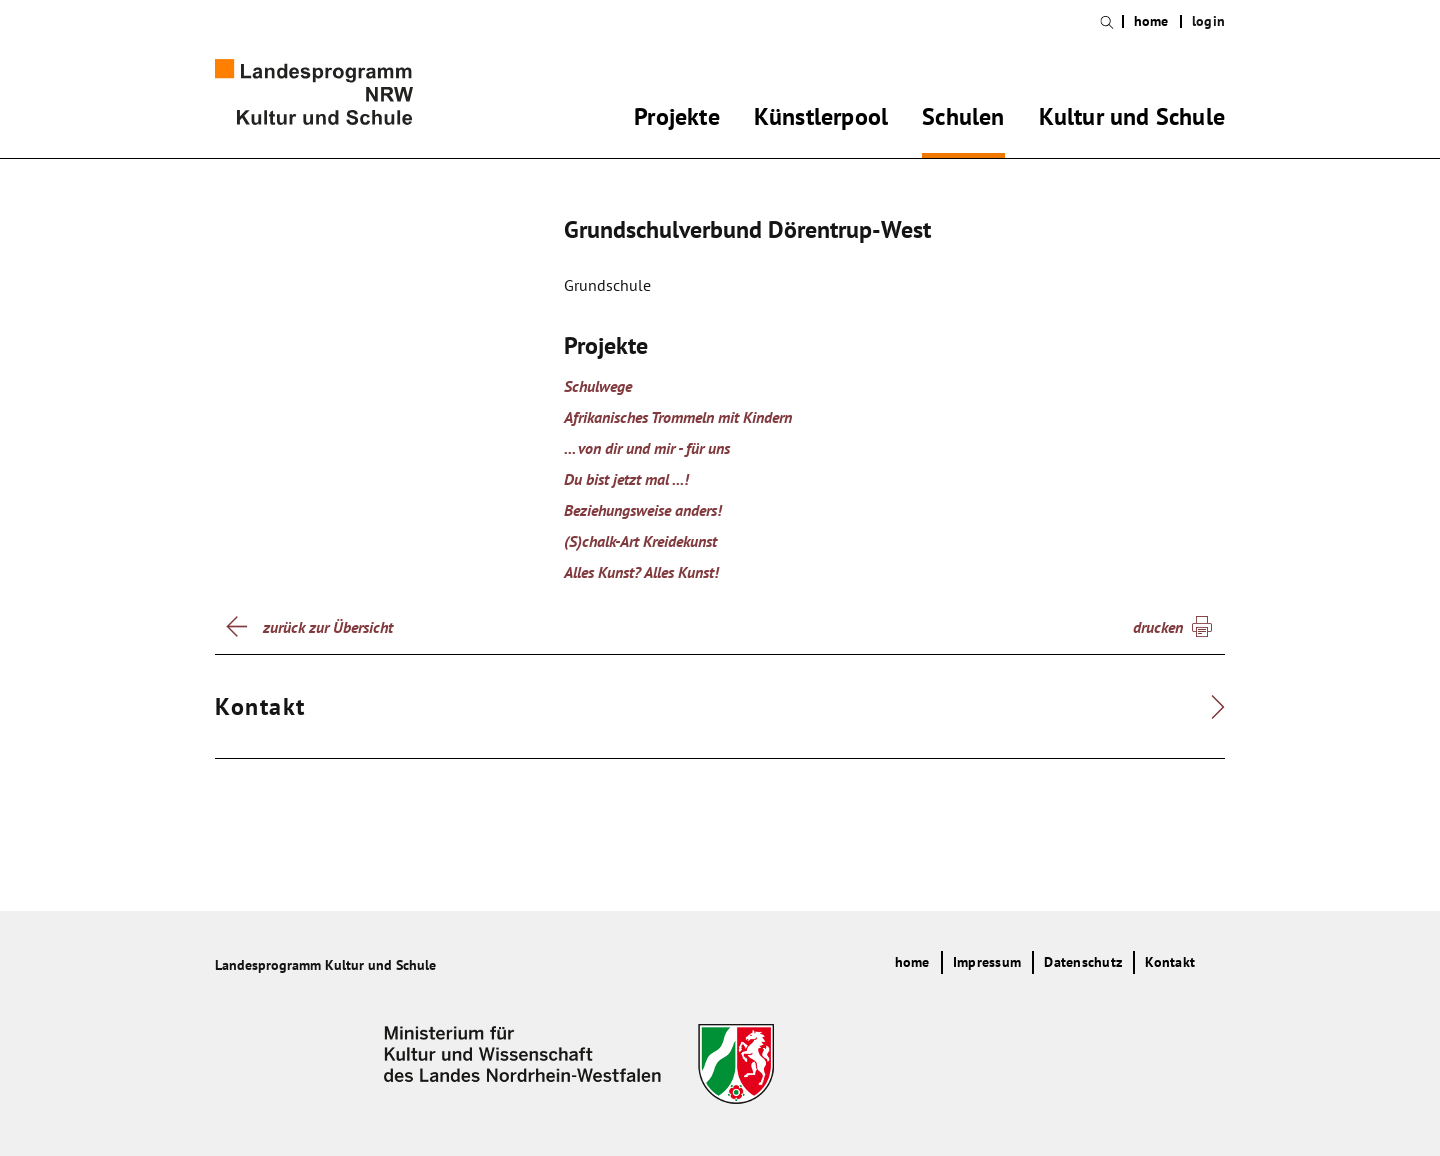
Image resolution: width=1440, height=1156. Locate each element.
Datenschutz (1083, 962)
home (1151, 21)
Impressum (987, 962)
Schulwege (598, 386)
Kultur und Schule (1132, 120)
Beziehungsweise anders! (643, 510)
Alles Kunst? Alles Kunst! (641, 572)
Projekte (677, 120)
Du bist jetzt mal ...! (626, 479)
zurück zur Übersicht (328, 627)
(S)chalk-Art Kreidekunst (640, 541)
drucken (1158, 627)
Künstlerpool (821, 120)
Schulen (963, 120)
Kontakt (1170, 962)
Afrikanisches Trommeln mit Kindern (678, 417)
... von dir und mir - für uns (647, 448)
